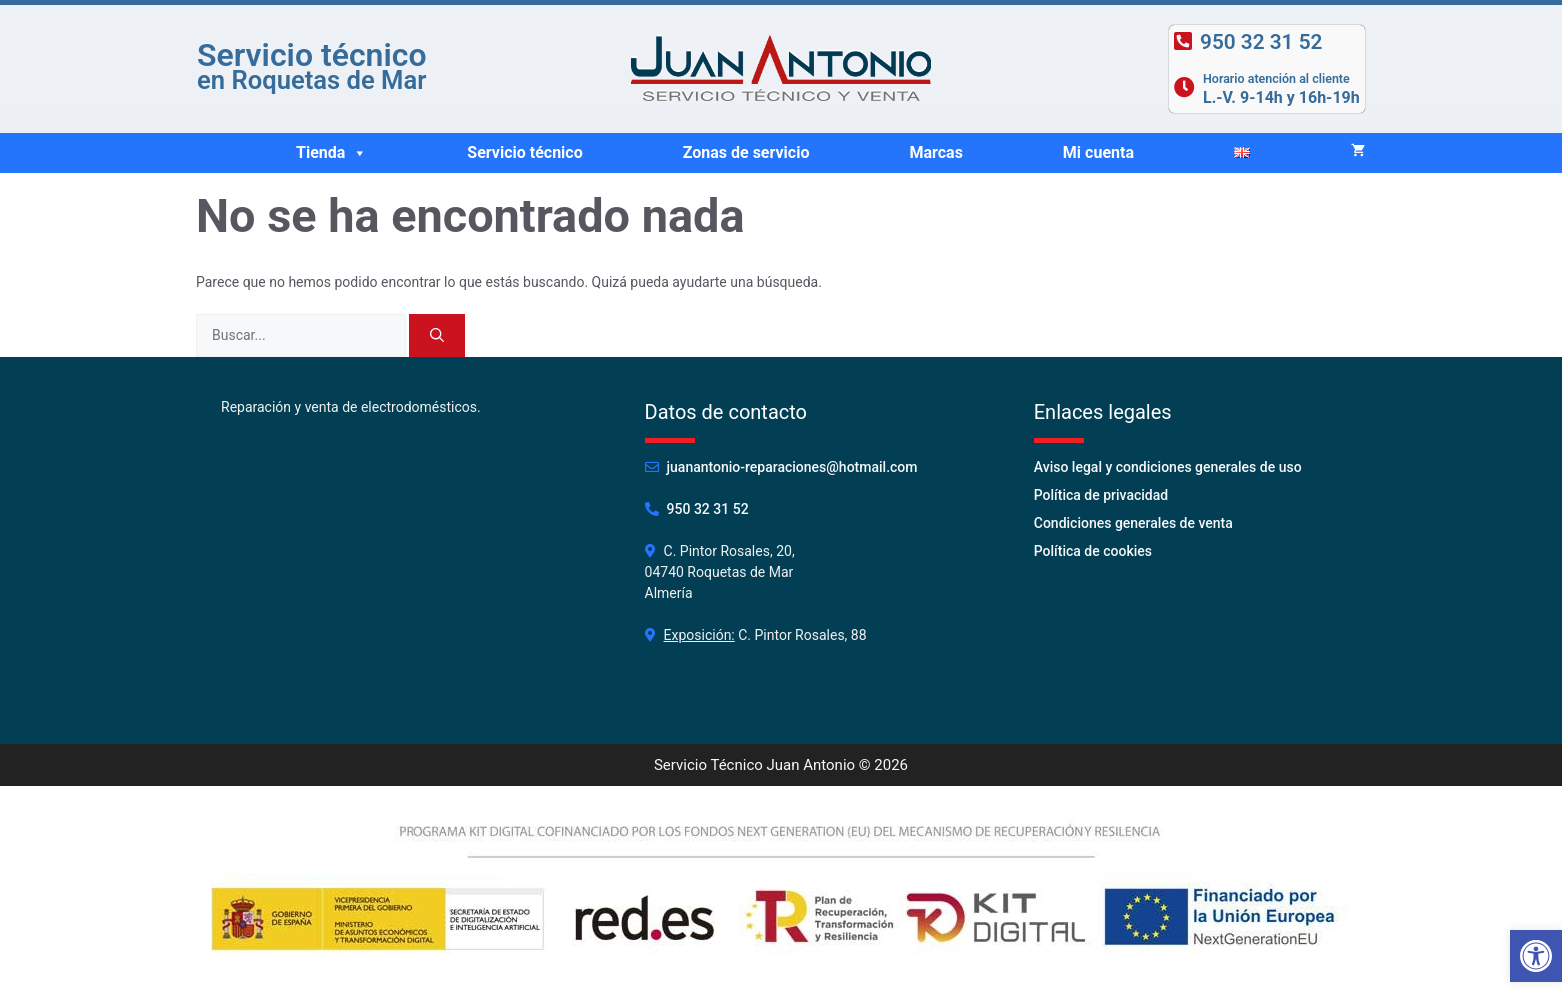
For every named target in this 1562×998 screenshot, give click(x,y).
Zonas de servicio (746, 152)
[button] (359, 153)
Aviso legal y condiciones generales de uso (1168, 467)
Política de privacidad (1101, 495)
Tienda (331, 153)
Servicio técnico (524, 152)
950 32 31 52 (708, 509)
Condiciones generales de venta (1133, 523)
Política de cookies (1093, 551)
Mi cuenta (1098, 152)
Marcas (935, 152)
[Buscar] (437, 335)
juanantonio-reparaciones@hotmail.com (792, 467)
